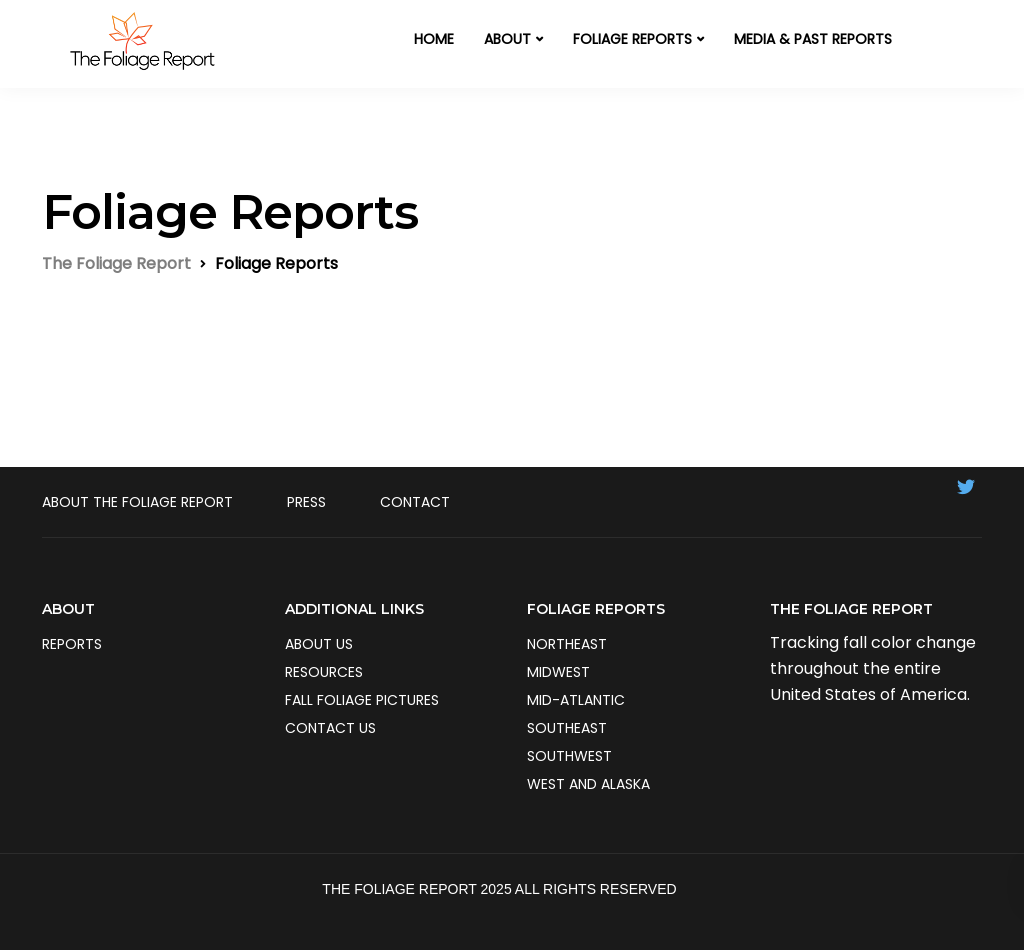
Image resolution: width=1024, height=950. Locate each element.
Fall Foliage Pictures (362, 700)
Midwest (558, 672)
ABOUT (507, 39)
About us (319, 644)
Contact (415, 502)
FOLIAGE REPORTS (632, 39)
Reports (72, 644)
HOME (434, 39)
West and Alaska (588, 784)
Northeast (567, 644)
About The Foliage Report (137, 502)
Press (306, 502)
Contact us (330, 728)
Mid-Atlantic (576, 700)
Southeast (567, 728)
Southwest (569, 756)
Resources (324, 672)
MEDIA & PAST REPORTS (813, 39)
